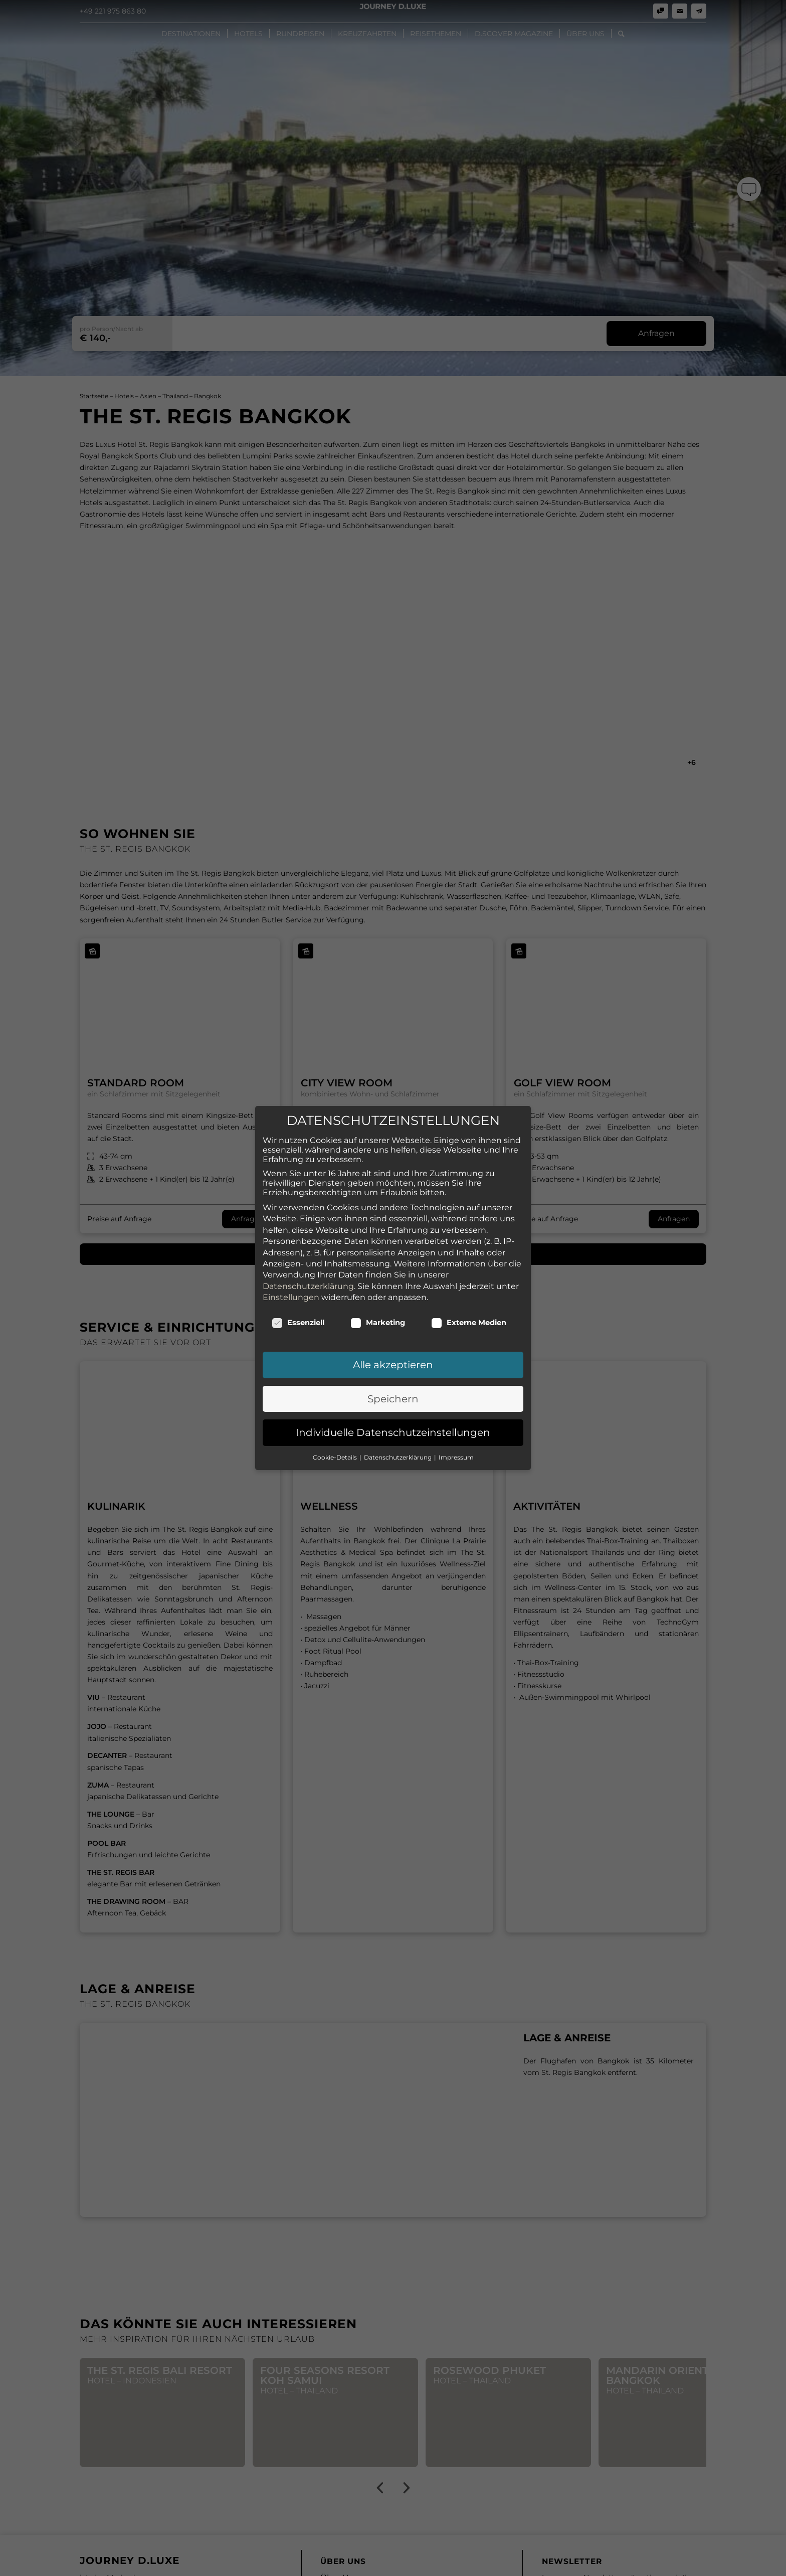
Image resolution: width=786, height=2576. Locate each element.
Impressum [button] (456, 1457)
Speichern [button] (393, 1399)
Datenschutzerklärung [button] (398, 1457)
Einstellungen (291, 1297)
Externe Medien (469, 1322)
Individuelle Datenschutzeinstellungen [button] (393, 1432)
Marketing (378, 1322)
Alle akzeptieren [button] (393, 1365)
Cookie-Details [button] (335, 1457)
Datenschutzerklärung (308, 1286)
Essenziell (298, 1322)
